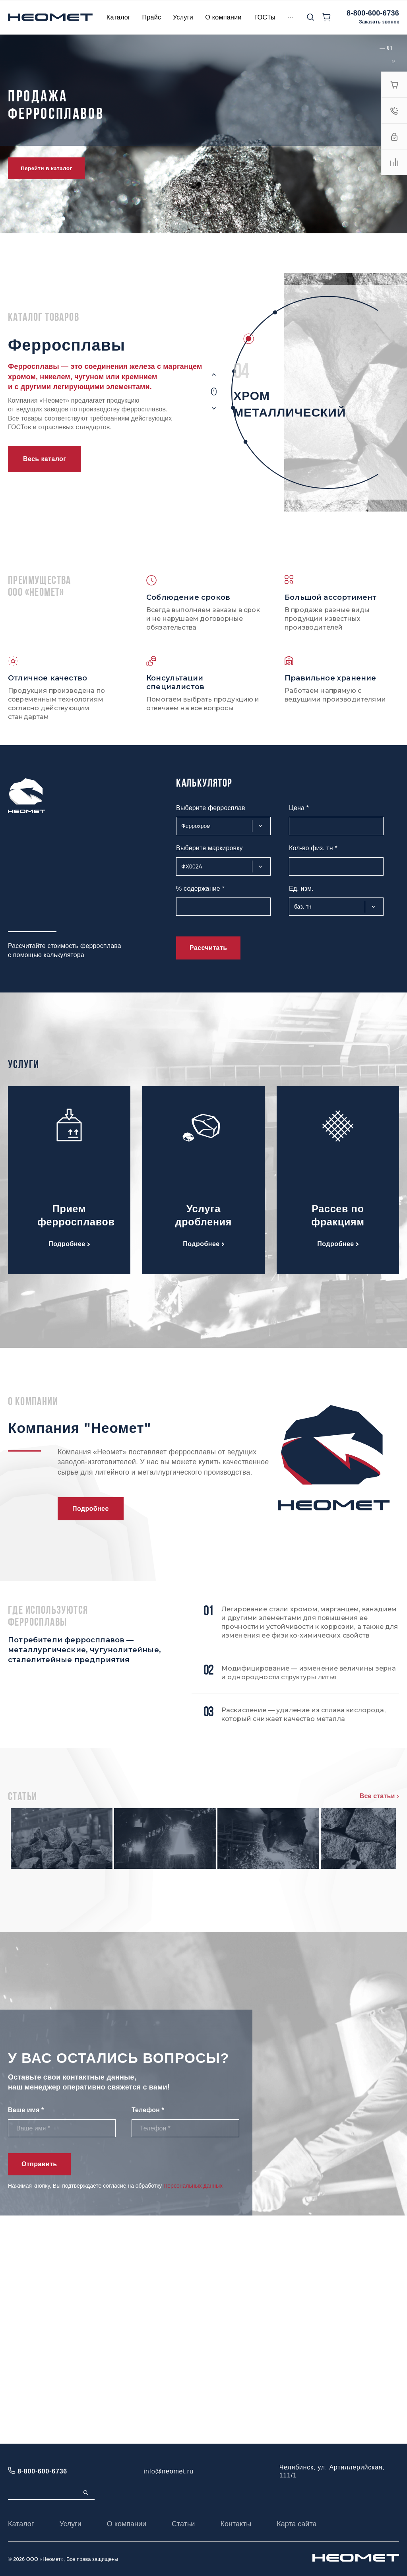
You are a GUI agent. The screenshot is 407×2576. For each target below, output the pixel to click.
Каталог (21, 2524)
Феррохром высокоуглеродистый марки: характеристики (225, 1819)
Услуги (70, 2524)
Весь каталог (44, 459)
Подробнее (68, 1244)
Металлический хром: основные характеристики (210, 2042)
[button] (389, 48)
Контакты (235, 2524)
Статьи (183, 2524)
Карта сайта (296, 2524)
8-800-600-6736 (373, 13)
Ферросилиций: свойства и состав (184, 1968)
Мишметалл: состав (158, 1894)
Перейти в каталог (46, 168)
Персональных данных (193, 2414)
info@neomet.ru (168, 2471)
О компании (126, 2524)
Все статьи (379, 1796)
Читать (135, 1870)
